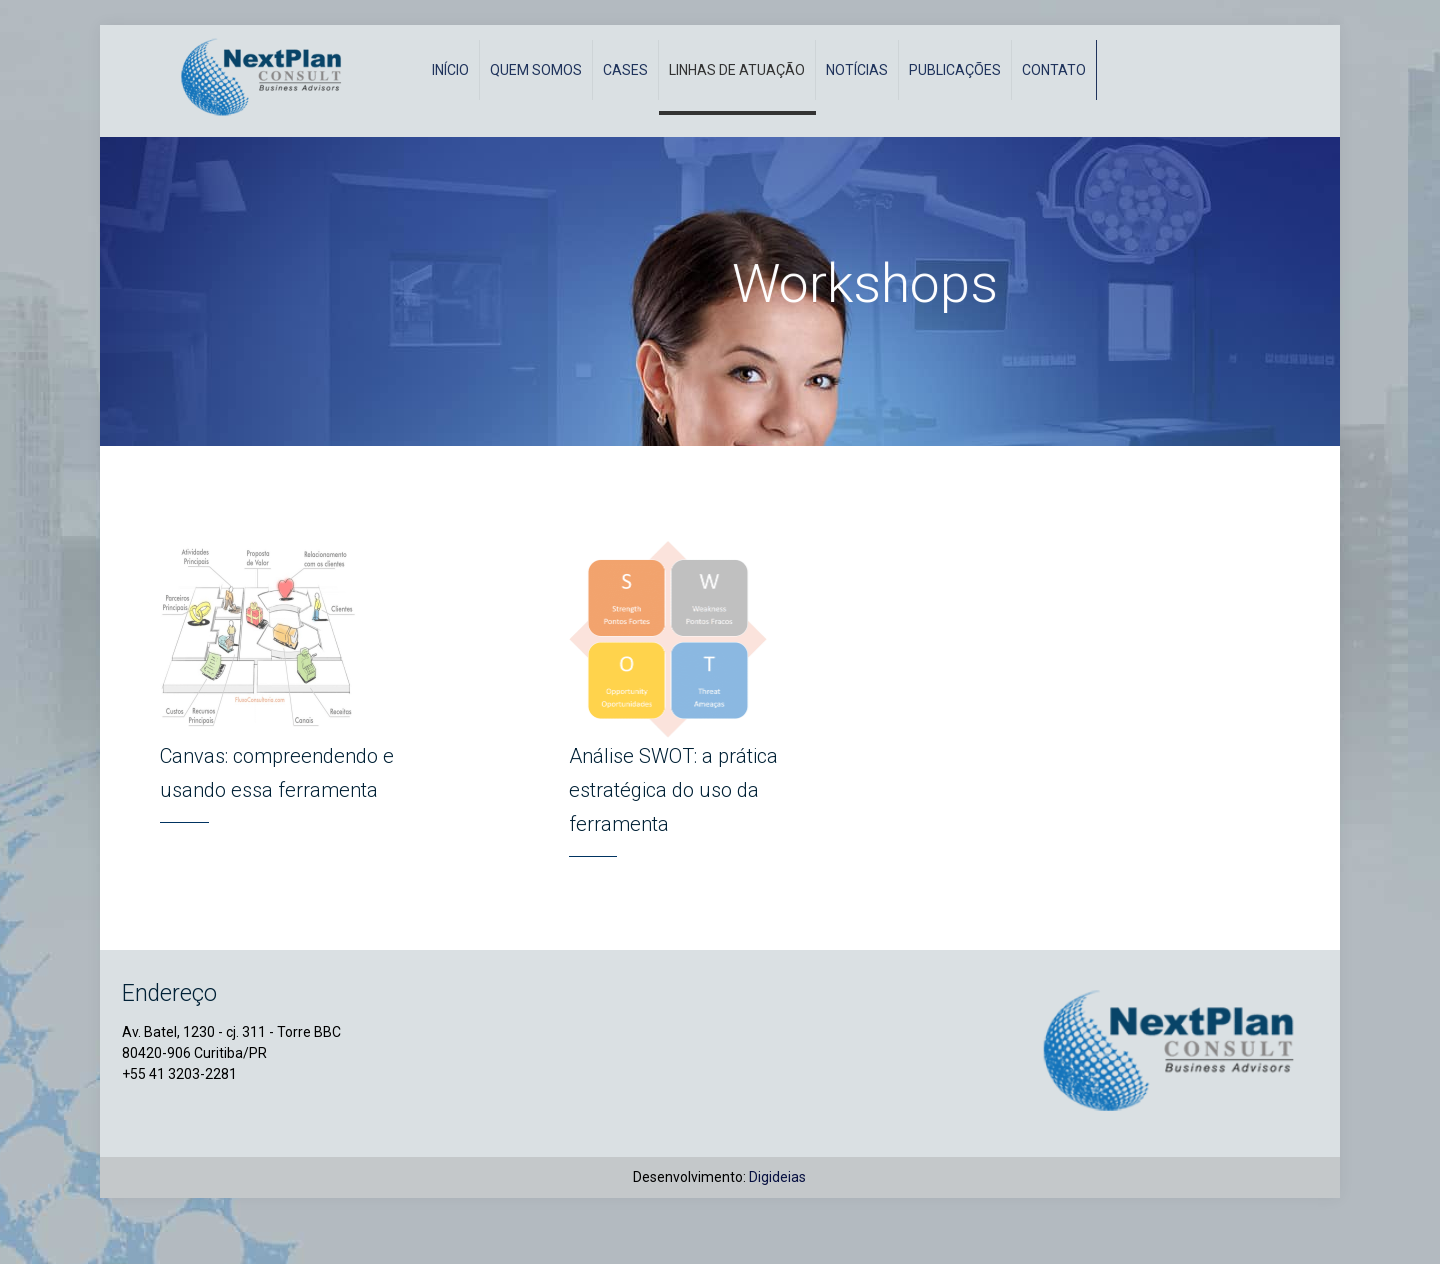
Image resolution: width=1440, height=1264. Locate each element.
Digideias (777, 1218)
